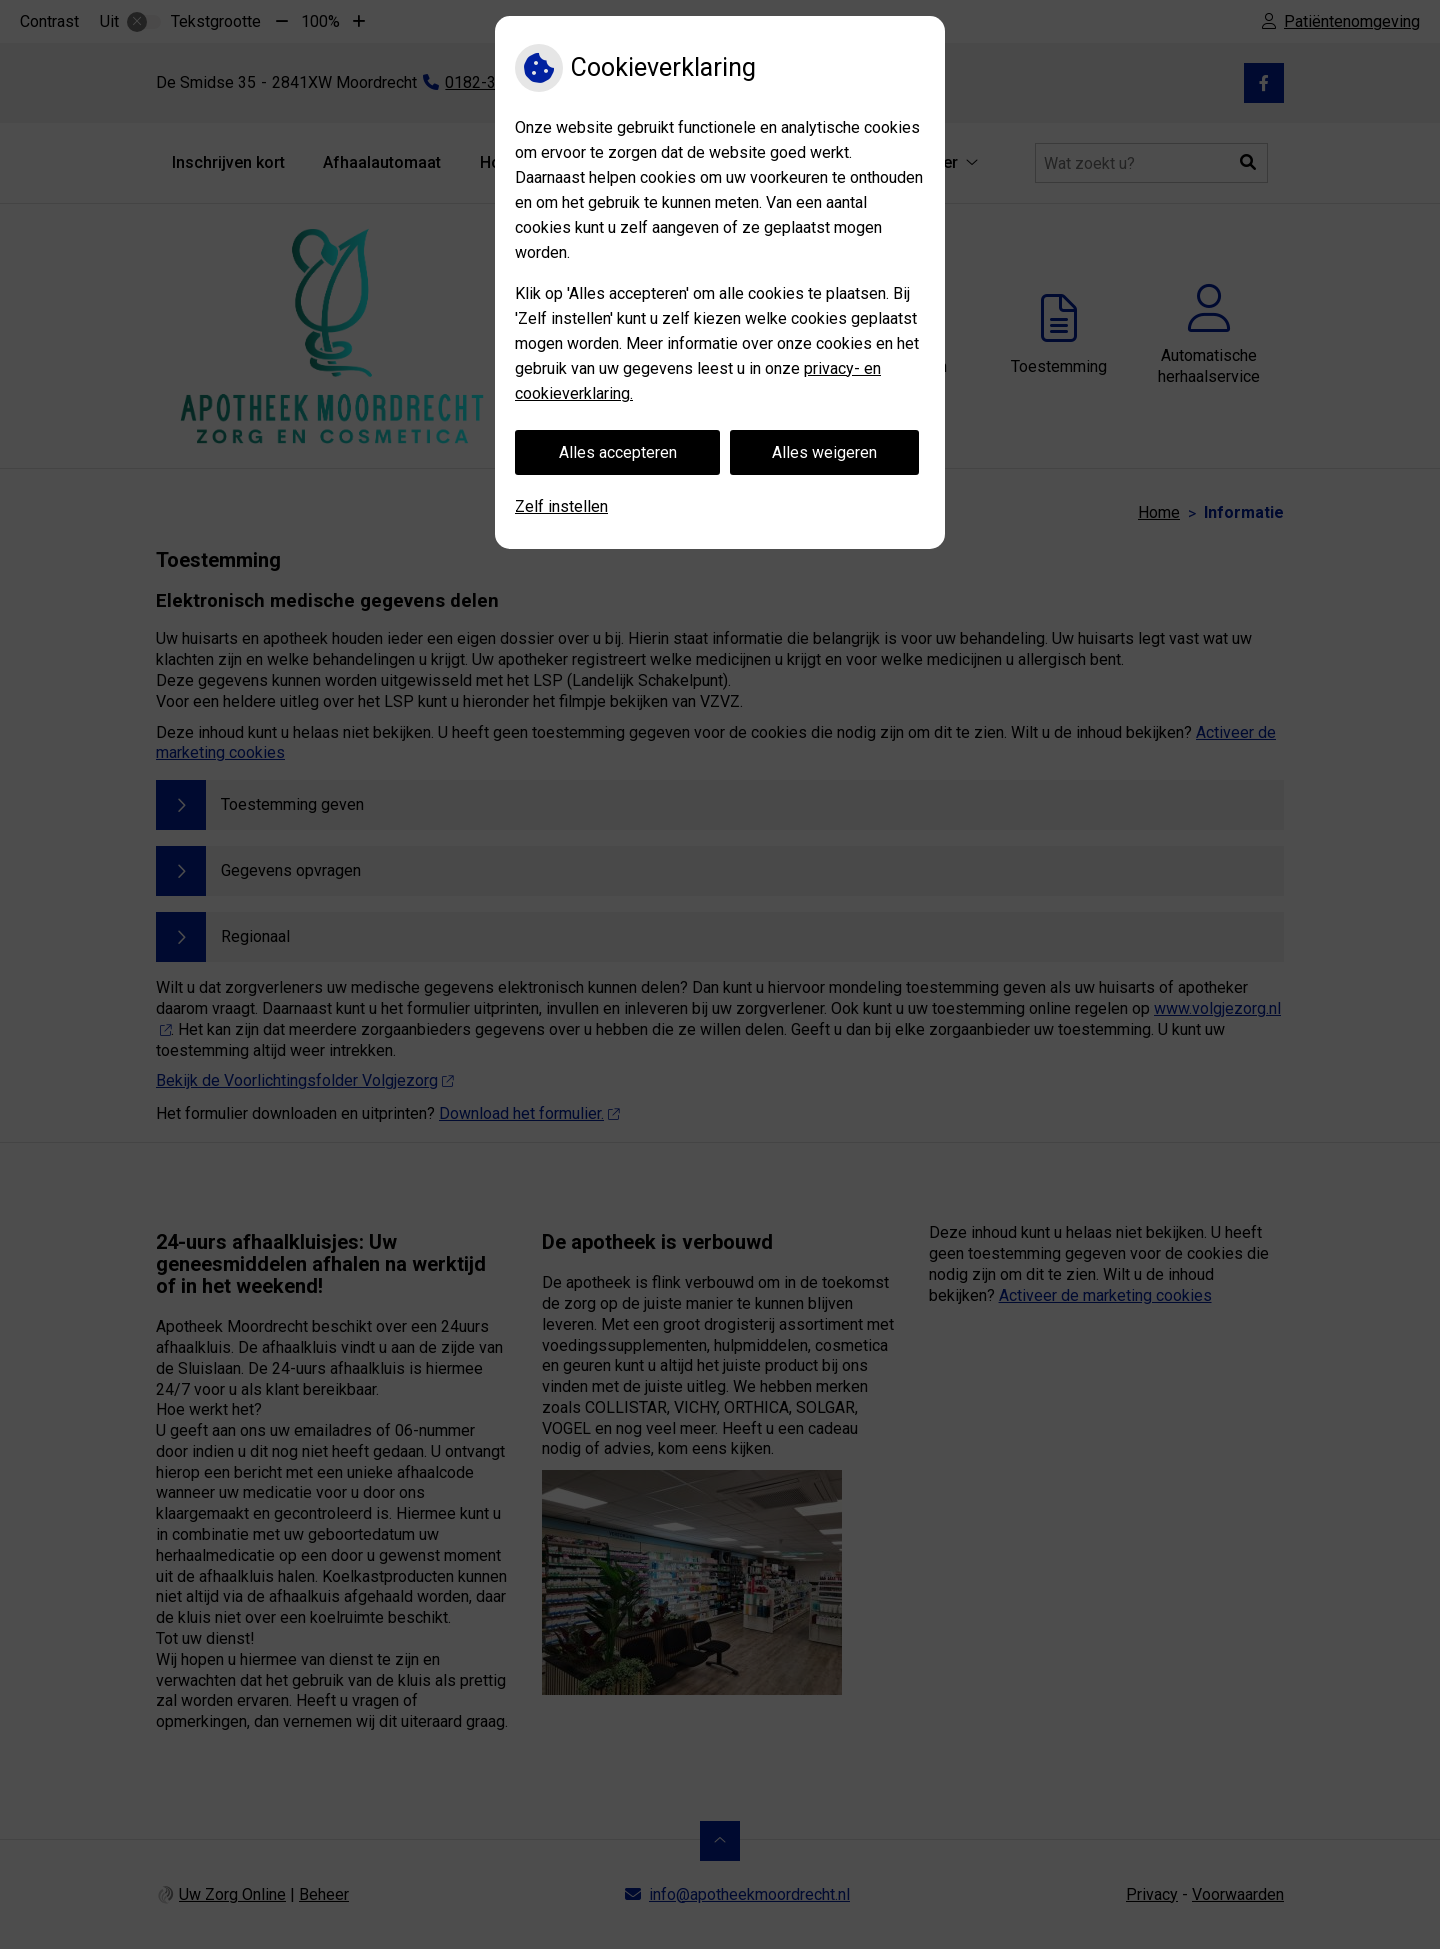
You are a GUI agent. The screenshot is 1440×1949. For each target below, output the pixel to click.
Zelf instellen (561, 506)
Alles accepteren (618, 452)
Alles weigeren (824, 452)
